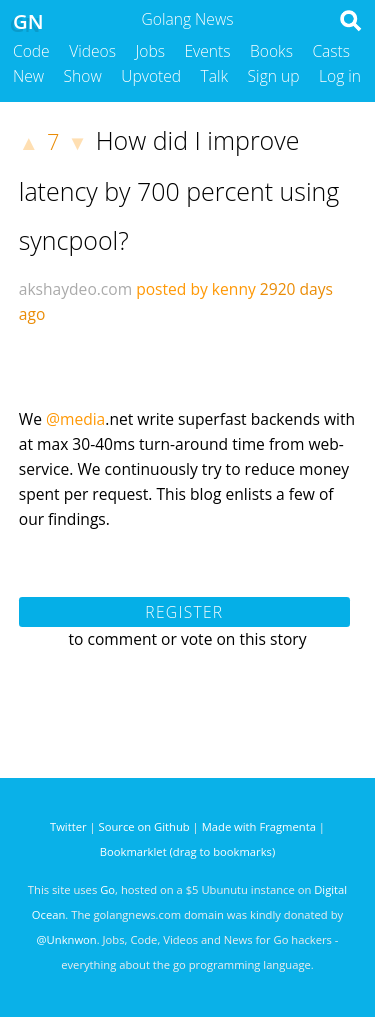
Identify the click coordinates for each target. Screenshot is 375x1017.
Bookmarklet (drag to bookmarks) (187, 851)
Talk (215, 76)
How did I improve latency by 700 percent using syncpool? (179, 190)
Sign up (274, 76)
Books (271, 51)
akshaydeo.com (75, 289)
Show (83, 76)
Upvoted (151, 76)
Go (107, 889)
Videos (92, 51)
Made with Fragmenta (259, 826)
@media (75, 419)
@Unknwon (67, 939)
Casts (331, 51)
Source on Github (144, 826)
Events (208, 51)
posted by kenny (196, 289)
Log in (340, 76)
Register (184, 612)
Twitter (68, 826)
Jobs (150, 51)
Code (31, 51)
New (28, 76)
